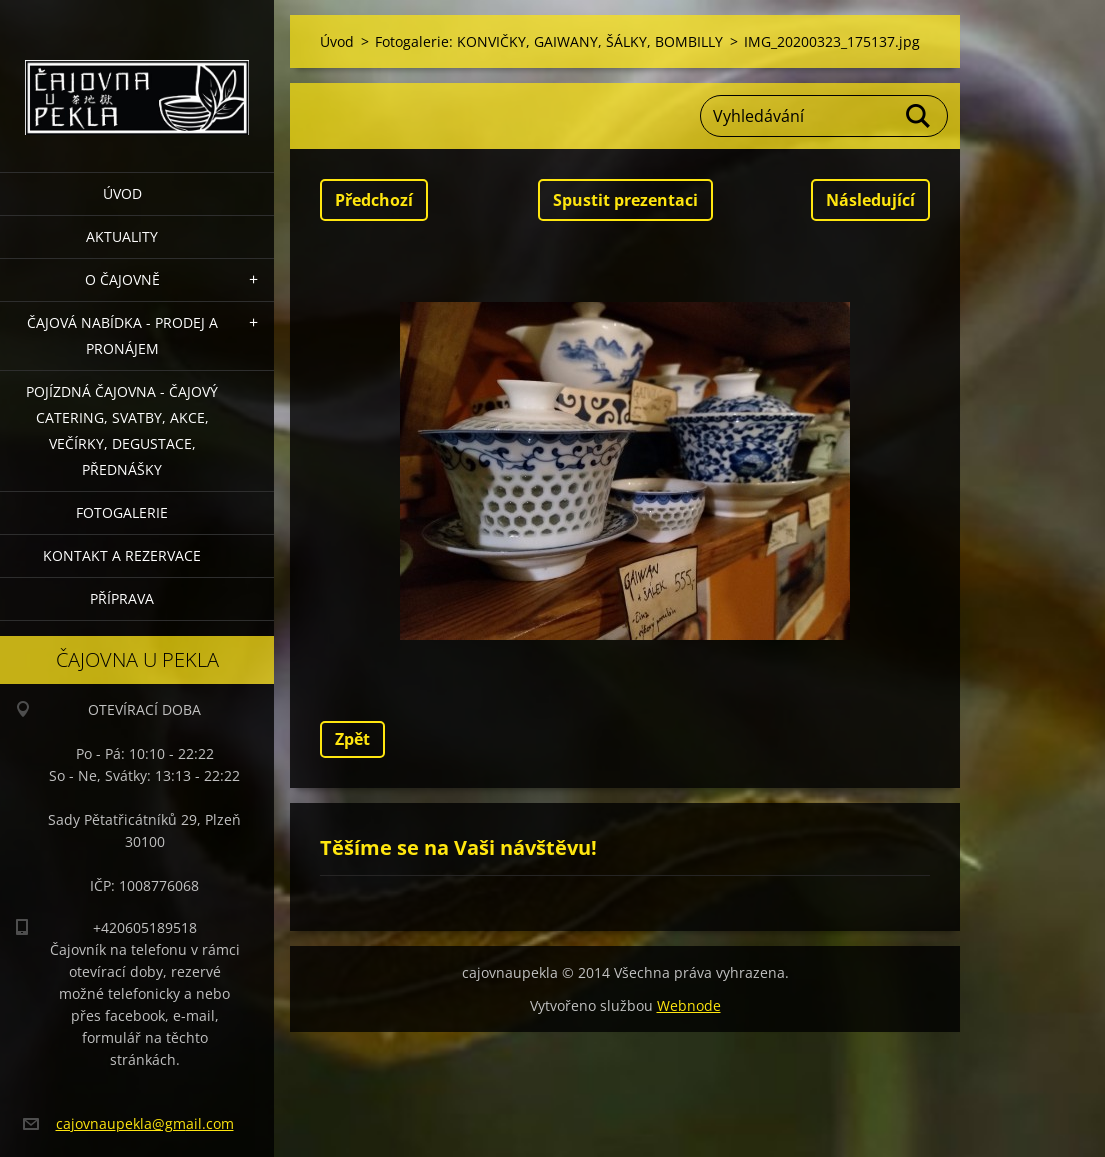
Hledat (919, 116)
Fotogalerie (122, 512)
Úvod (122, 193)
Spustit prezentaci (625, 200)
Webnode (689, 1005)
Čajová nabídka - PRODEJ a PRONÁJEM (122, 335)
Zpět (352, 739)
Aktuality (122, 236)
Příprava (122, 598)
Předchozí (374, 200)
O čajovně (122, 279)
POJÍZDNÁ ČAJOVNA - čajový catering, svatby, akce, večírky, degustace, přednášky (122, 430)
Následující (870, 200)
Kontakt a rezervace (122, 555)
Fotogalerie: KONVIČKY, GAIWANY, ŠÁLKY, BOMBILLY (549, 41)
